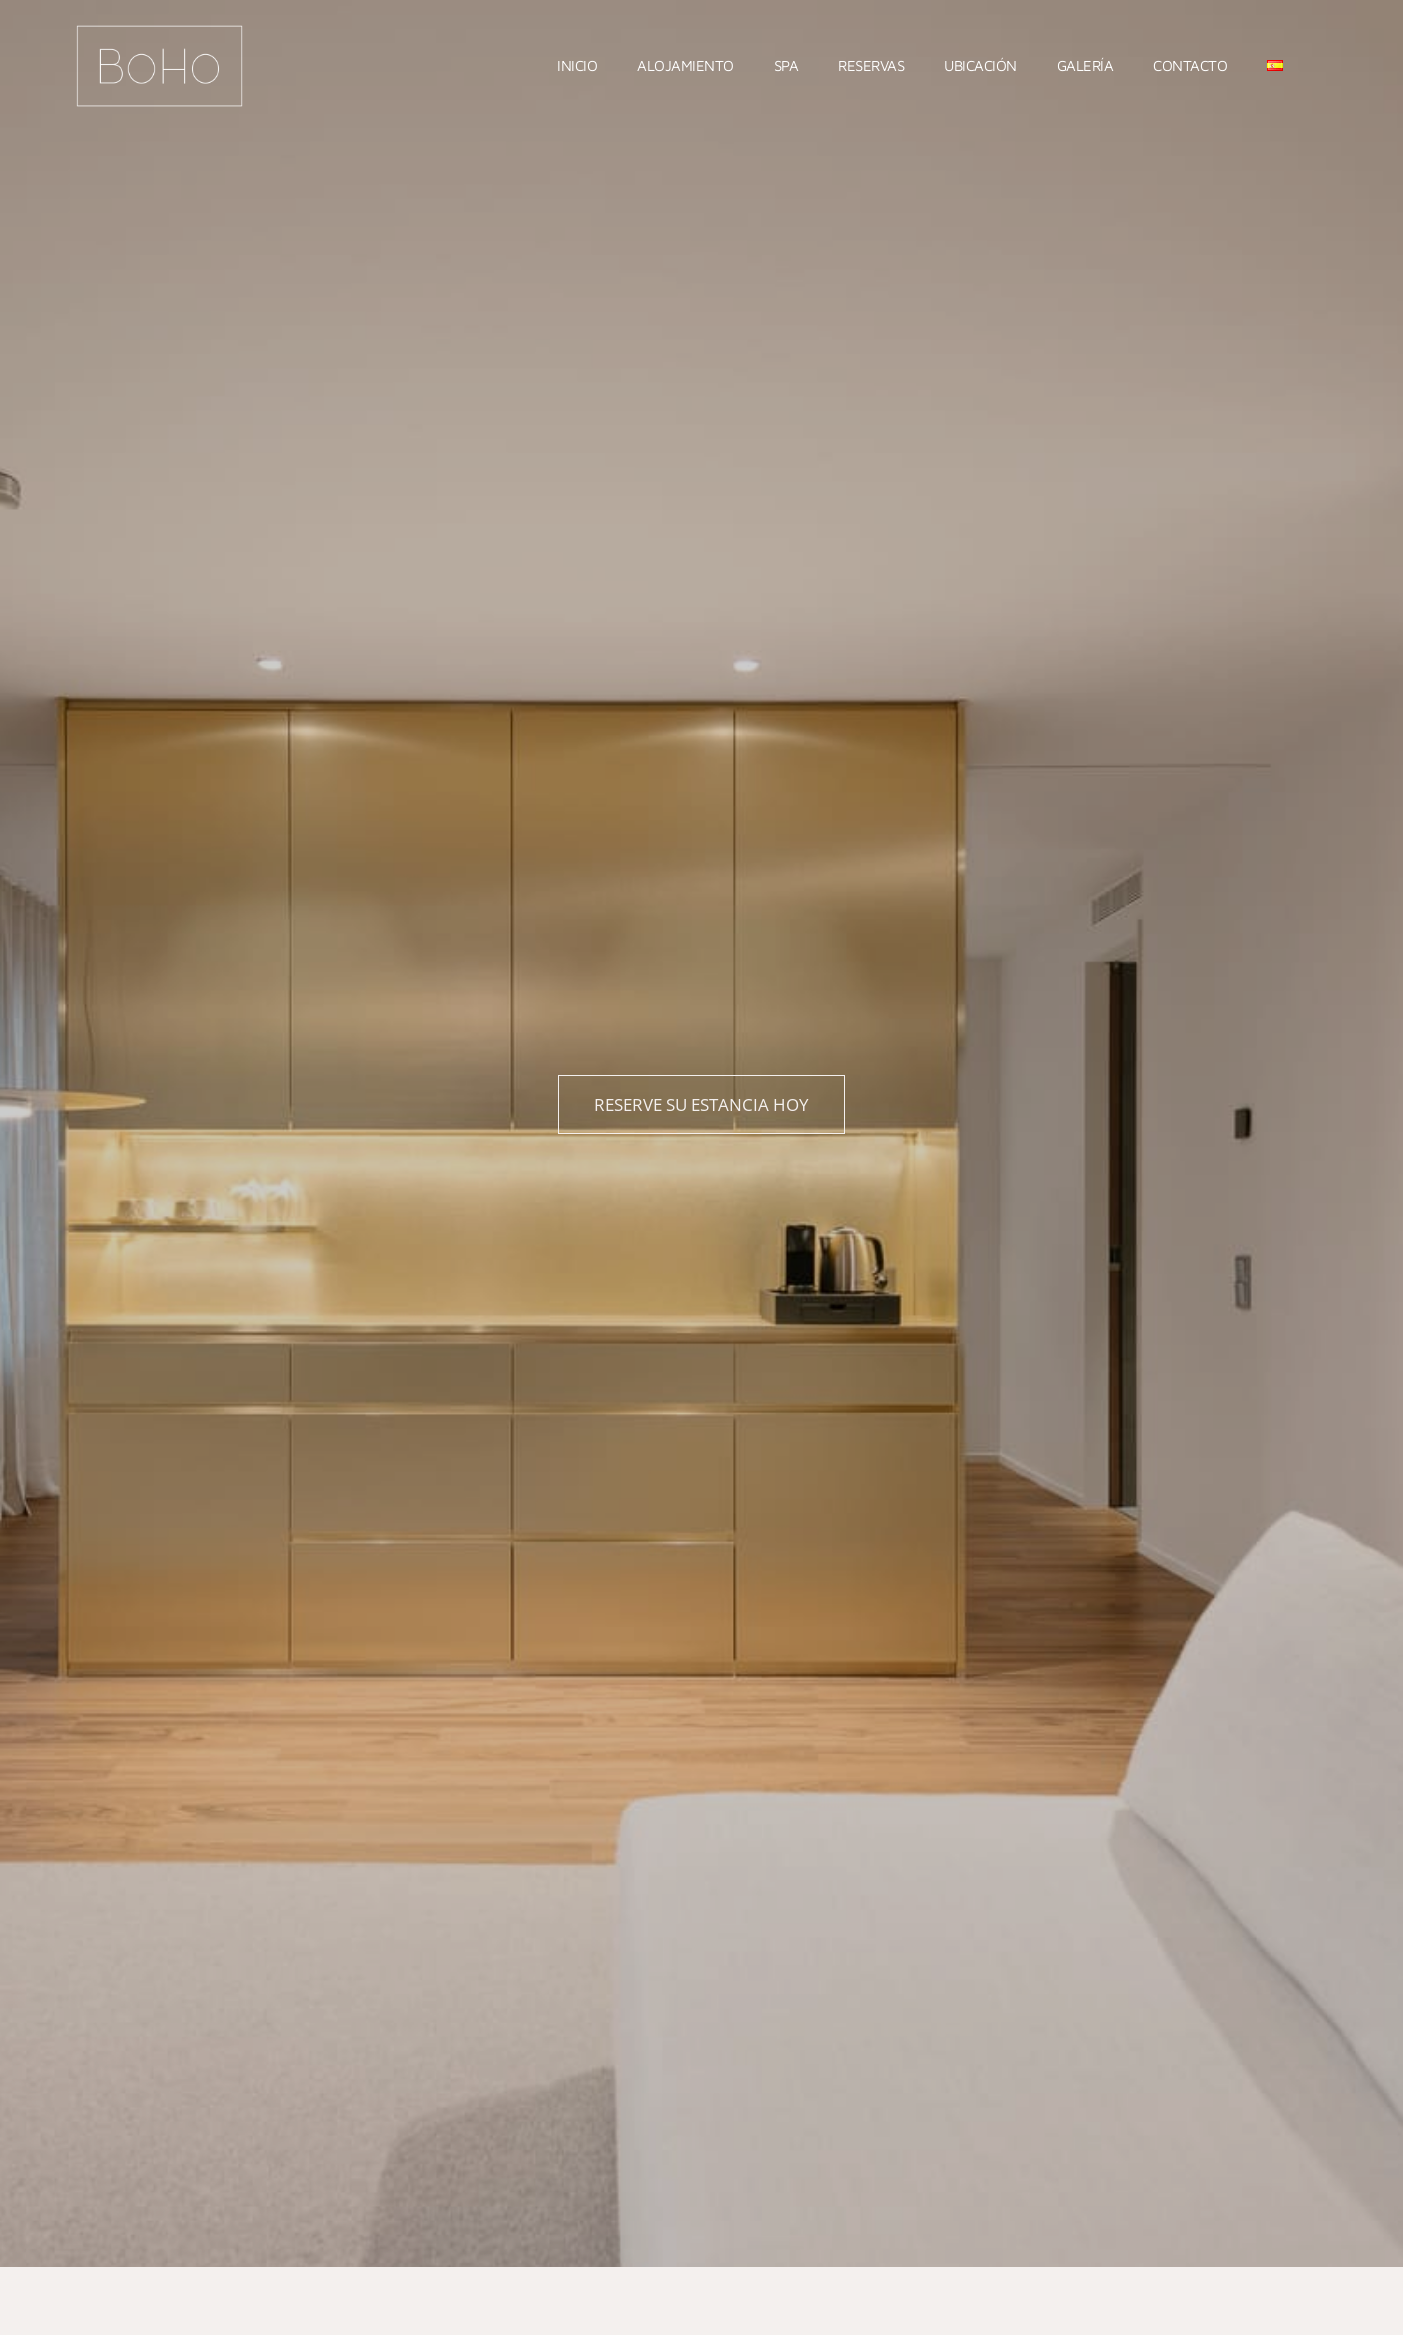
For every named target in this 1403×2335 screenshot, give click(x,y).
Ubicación (980, 65)
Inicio (577, 65)
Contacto (1190, 65)
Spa (786, 65)
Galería (1085, 65)
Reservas (871, 65)
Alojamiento (685, 65)
